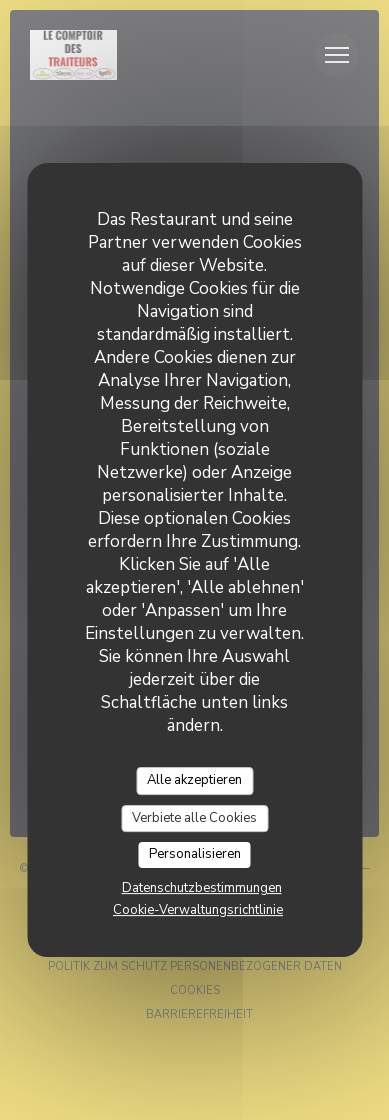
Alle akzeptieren (194, 780)
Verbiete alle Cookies (194, 818)
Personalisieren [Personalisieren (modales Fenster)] (195, 854)
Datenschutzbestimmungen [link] (202, 888)
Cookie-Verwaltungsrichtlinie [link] (198, 910)
